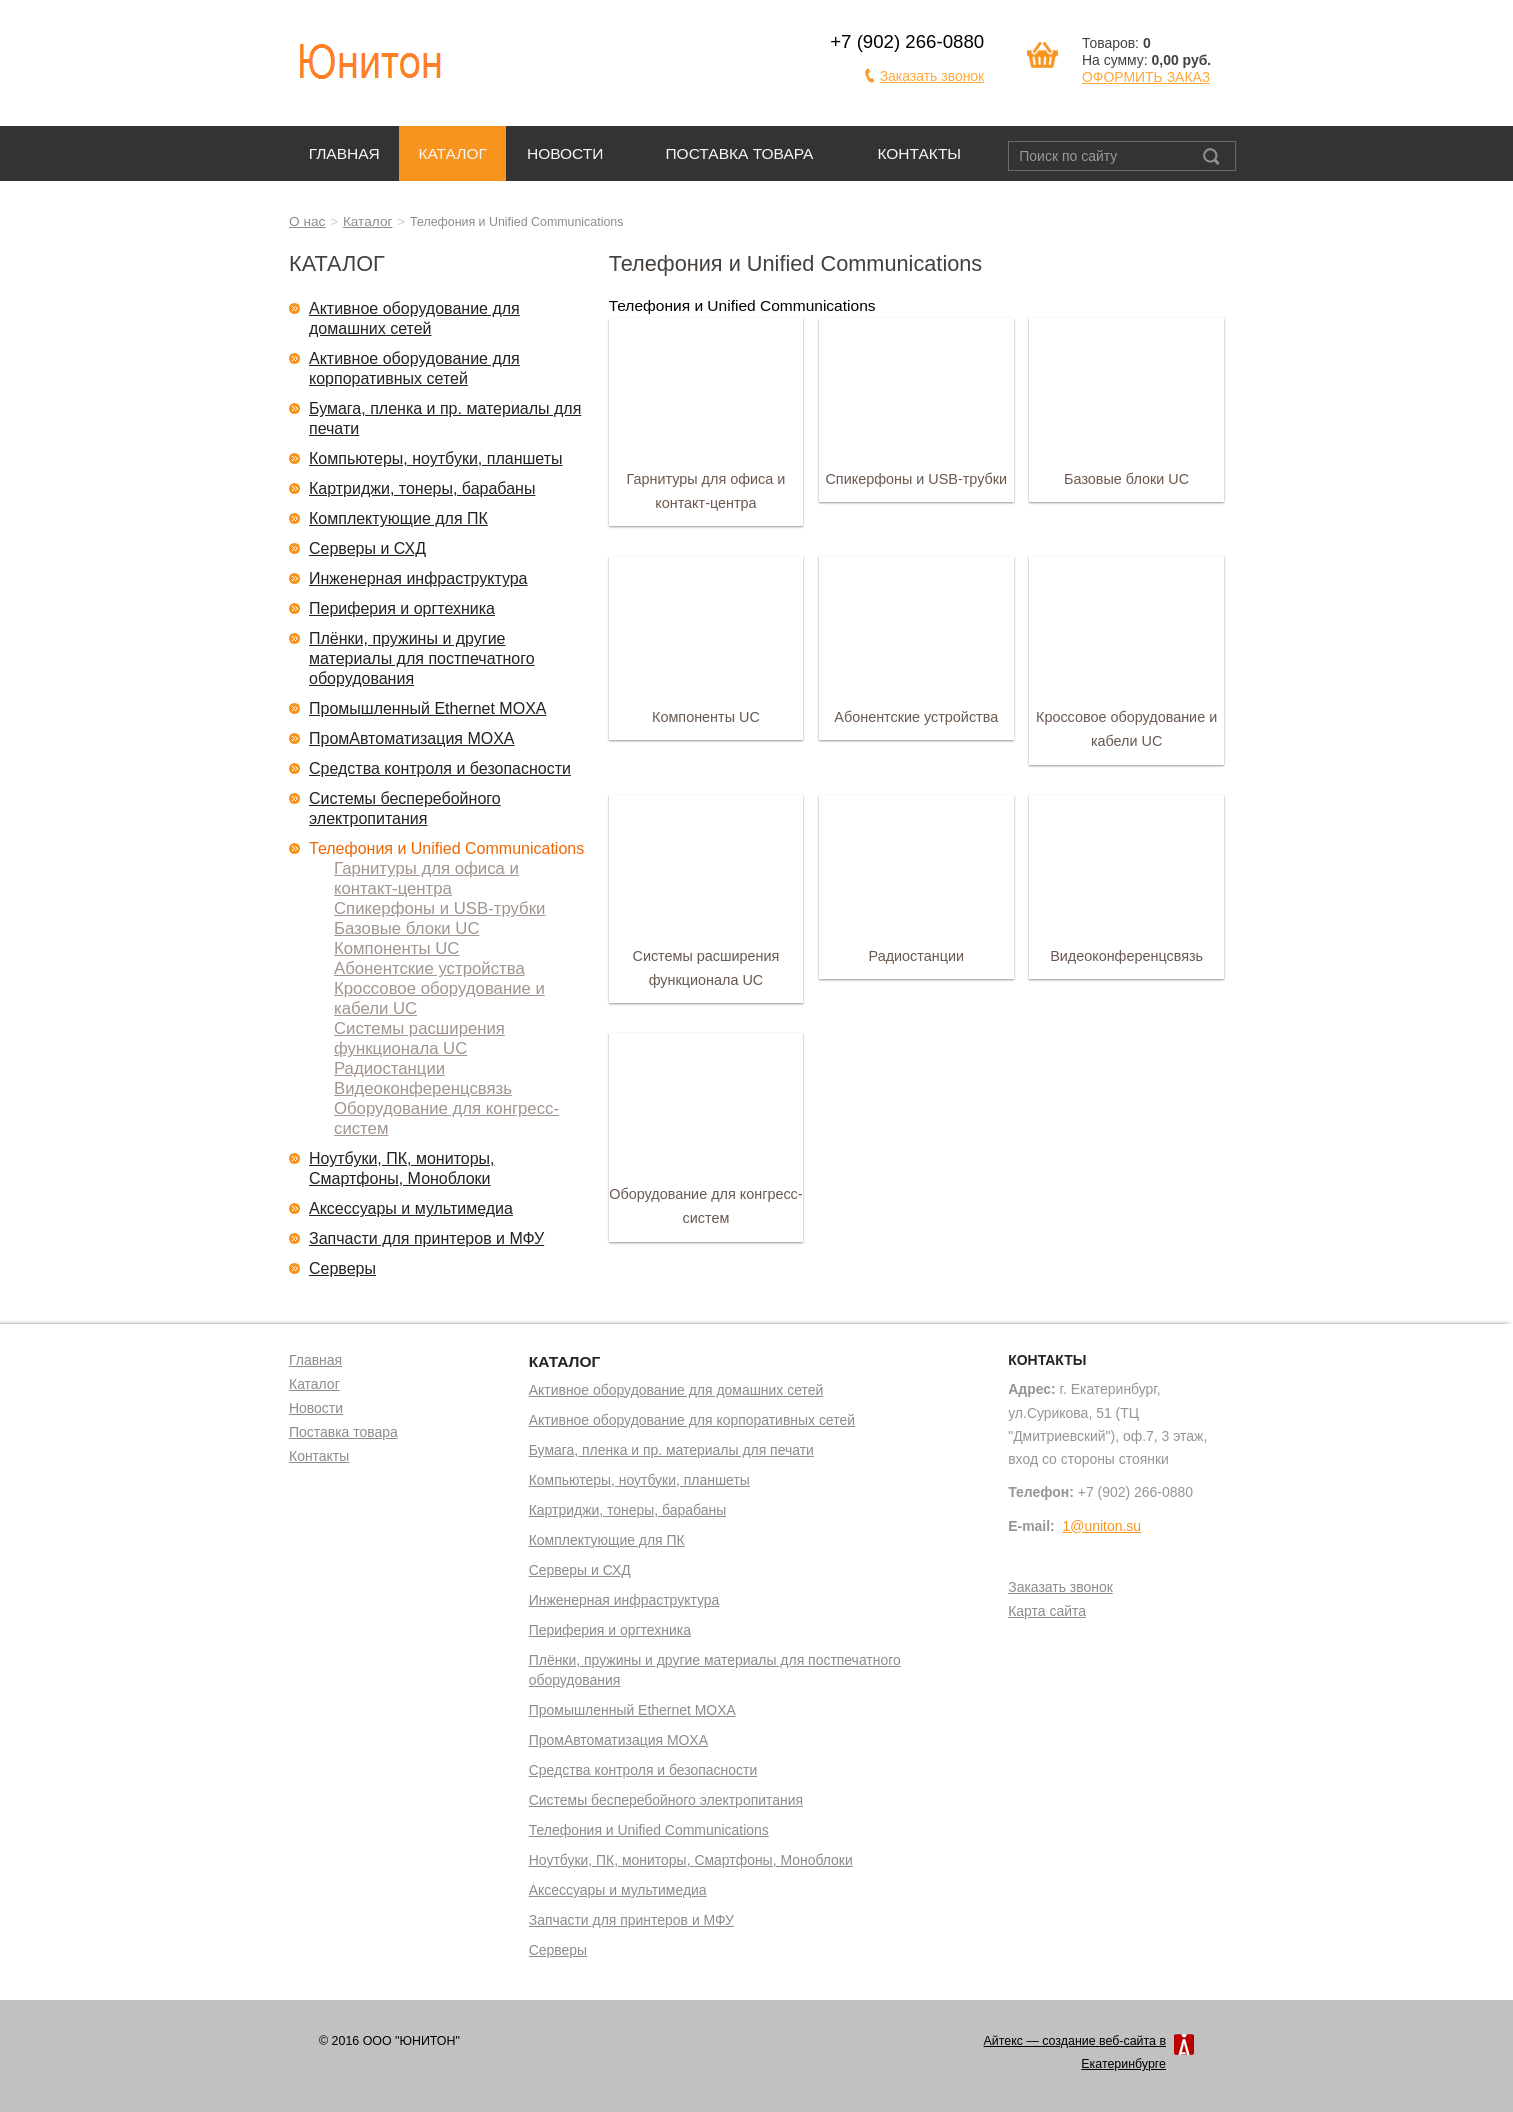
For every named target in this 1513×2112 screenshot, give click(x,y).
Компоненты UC (396, 948)
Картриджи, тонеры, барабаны (422, 488)
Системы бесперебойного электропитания (405, 808)
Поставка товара (739, 153)
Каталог (452, 153)
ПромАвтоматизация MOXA (412, 738)
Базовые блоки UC (406, 928)
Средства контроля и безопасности (440, 768)
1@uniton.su (1102, 1526)
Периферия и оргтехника (402, 608)
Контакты (919, 153)
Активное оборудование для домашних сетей (414, 318)
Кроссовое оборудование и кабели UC (439, 998)
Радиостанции (389, 1068)
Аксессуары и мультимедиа (411, 1208)
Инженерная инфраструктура (418, 578)
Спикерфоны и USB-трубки (439, 908)
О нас (307, 221)
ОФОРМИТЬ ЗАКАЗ (1146, 77)
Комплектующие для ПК (398, 518)
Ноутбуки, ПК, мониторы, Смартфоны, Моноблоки (402, 1168)
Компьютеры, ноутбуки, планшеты (436, 458)
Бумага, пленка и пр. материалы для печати (445, 418)
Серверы (342, 1268)
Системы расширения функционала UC (419, 1038)
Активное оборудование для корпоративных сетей (414, 368)
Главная (344, 153)
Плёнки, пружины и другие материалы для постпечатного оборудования (422, 658)
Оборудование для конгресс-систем (446, 1118)
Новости (565, 153)
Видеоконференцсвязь (423, 1088)
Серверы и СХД (367, 548)
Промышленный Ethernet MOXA (427, 708)
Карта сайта (1047, 1612)
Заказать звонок (932, 76)
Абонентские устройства (429, 968)
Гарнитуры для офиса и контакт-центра (426, 878)
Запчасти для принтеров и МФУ (426, 1238)
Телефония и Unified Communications (446, 848)
